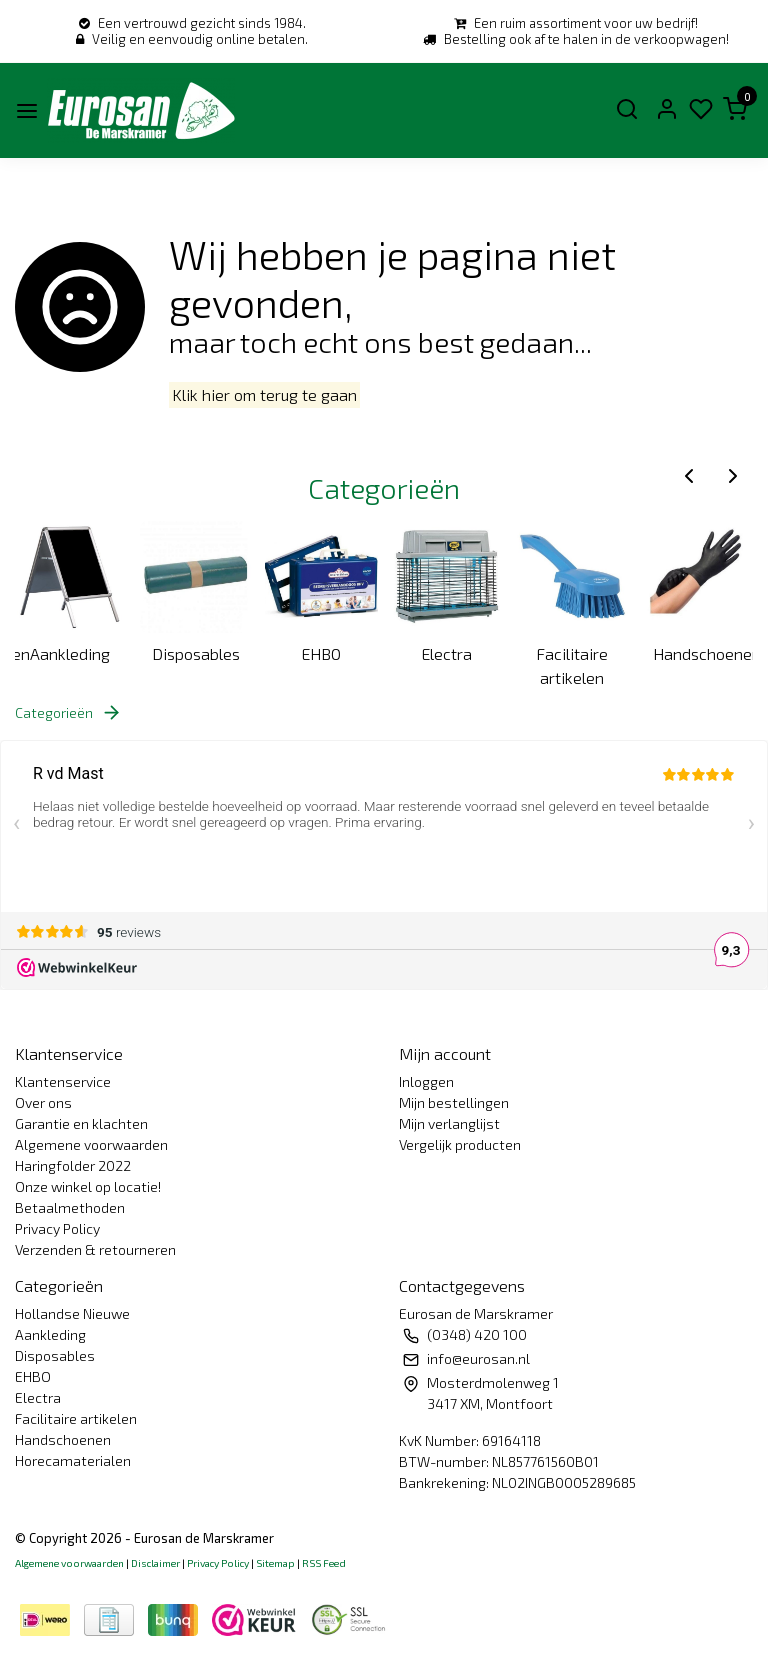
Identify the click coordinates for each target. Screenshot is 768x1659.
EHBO (321, 653)
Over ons (43, 1102)
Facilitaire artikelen (572, 665)
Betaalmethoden (70, 1207)
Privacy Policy (57, 1228)
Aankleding (70, 653)
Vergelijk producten (460, 1144)
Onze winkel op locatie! (88, 1186)
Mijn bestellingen (454, 1102)
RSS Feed (324, 1563)
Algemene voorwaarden (91, 1144)
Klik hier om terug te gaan (264, 395)
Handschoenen (703, 653)
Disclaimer (155, 1563)
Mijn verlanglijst (449, 1123)
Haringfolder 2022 (73, 1165)
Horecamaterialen (73, 1460)
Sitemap (275, 1563)
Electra (446, 653)
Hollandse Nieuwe (72, 1313)
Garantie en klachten (81, 1123)
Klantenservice (63, 1081)
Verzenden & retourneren (95, 1249)
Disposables (196, 653)
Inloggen (426, 1081)
